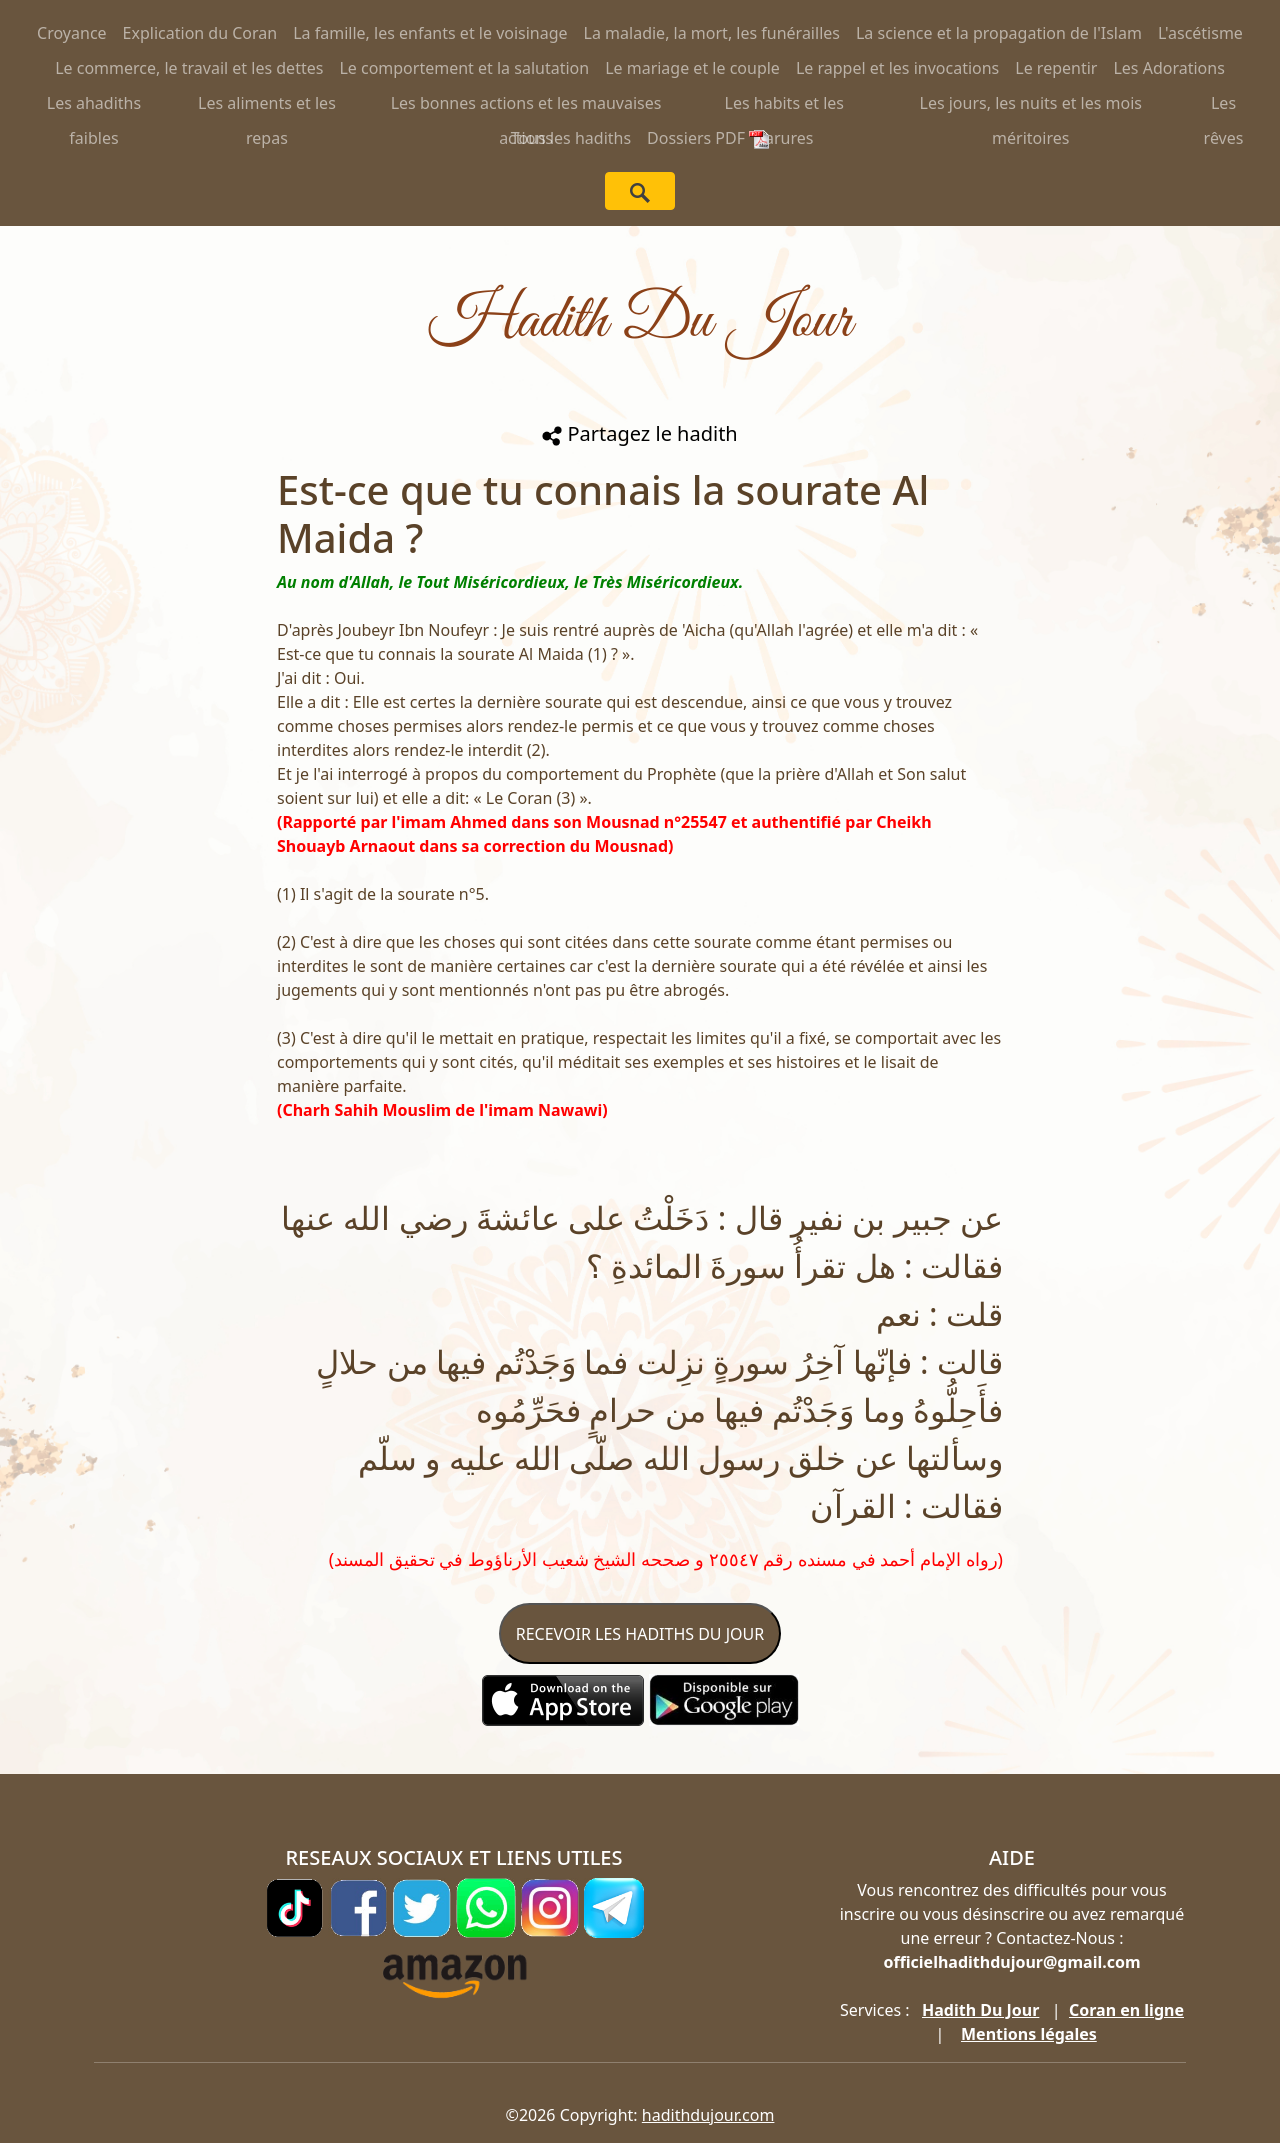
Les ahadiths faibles (94, 106)
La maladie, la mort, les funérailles (712, 33)
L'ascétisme (1200, 33)
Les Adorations (1168, 68)
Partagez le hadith (639, 433)
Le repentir (1056, 68)
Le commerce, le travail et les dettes (189, 68)
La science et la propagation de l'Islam (999, 33)
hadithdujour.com (708, 2115)
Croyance (72, 33)
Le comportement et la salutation (464, 68)
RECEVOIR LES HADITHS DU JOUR (640, 1634)
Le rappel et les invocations (897, 68)
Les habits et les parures (784, 106)
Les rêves (1224, 106)
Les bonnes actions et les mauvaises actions (526, 106)
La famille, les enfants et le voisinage (430, 33)
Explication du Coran (200, 33)
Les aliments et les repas (267, 106)
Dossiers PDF (708, 138)
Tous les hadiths (571, 138)
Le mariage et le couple (692, 68)
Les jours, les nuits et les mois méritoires (1031, 106)
